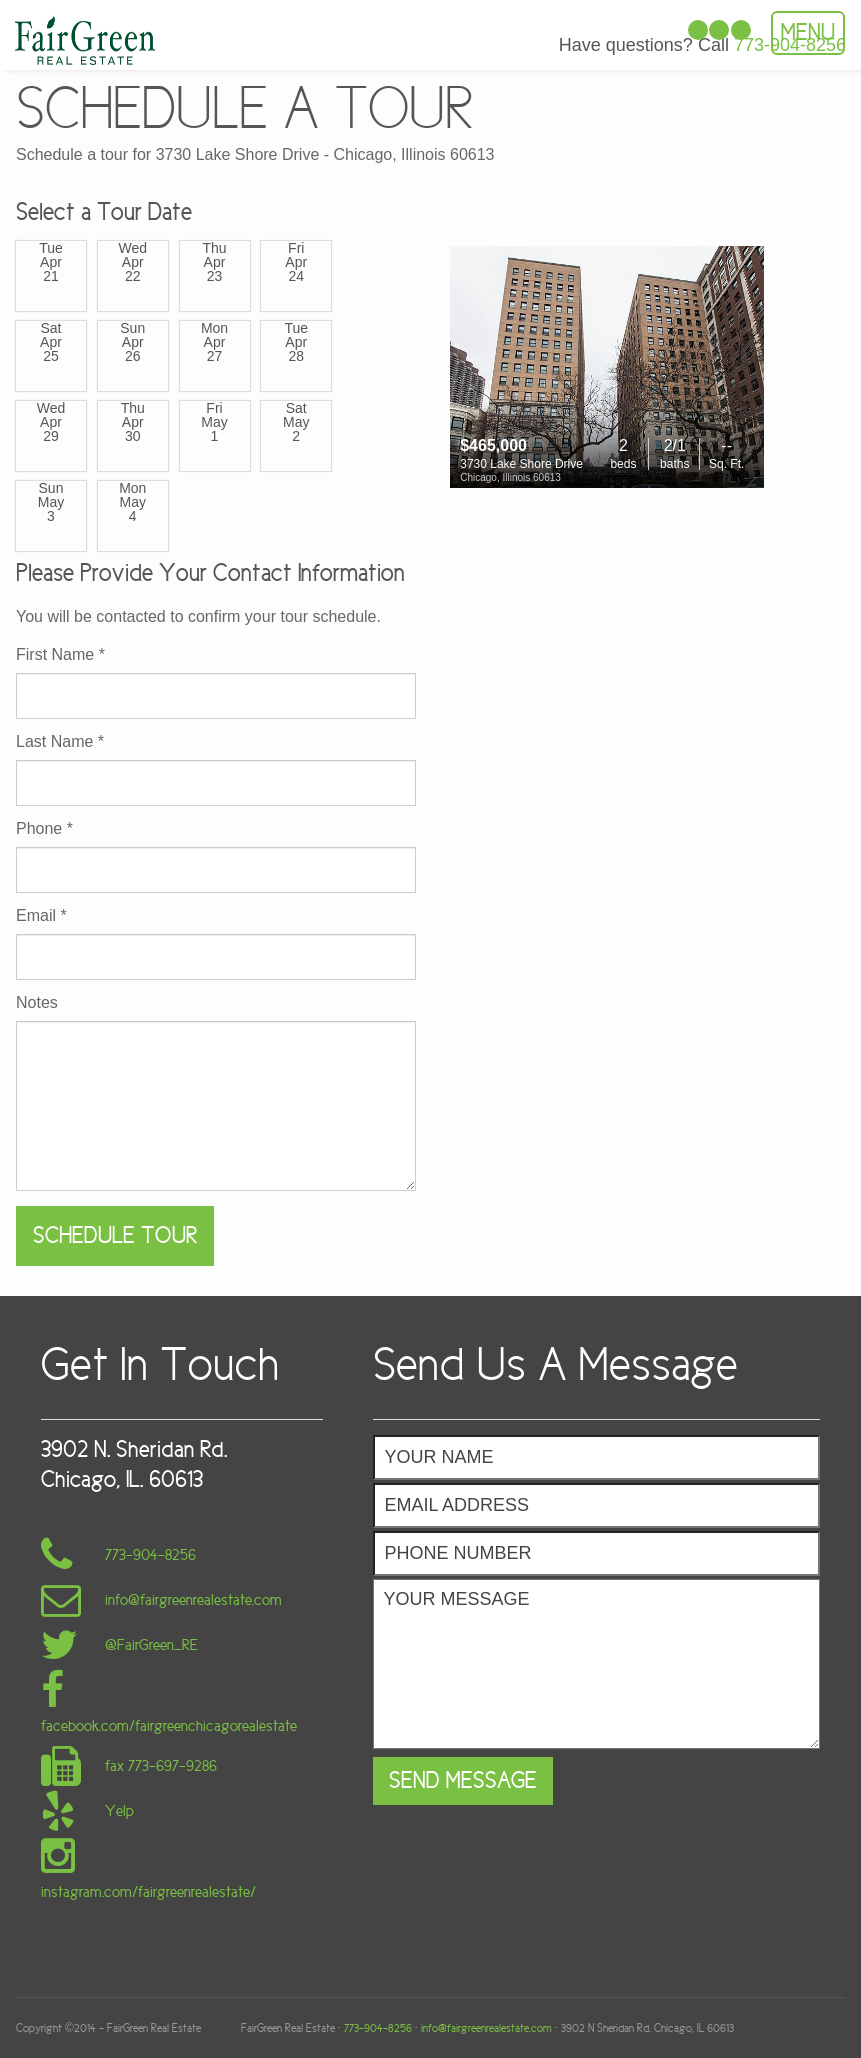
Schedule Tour (115, 1235)
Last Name (60, 742)
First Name (60, 655)
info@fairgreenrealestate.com (486, 2028)
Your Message (596, 1664)
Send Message (463, 1780)
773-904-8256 (378, 2028)
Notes (37, 1003)
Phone (44, 829)
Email (41, 916)
